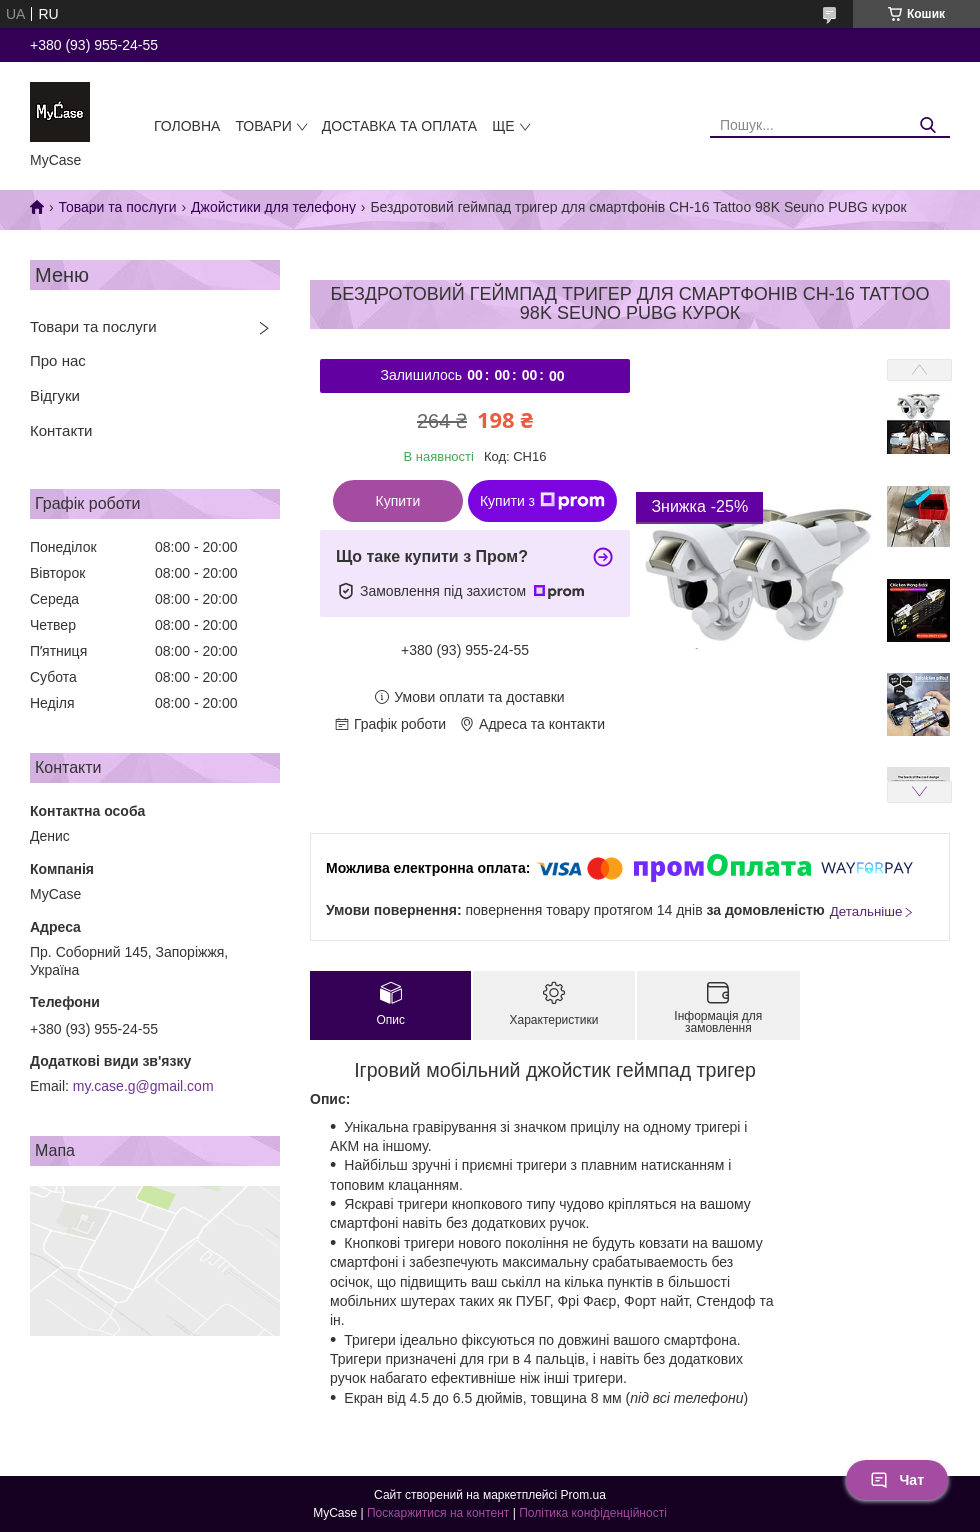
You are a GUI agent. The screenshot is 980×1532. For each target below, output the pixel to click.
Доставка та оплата (399, 126)
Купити (398, 501)
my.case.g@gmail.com (143, 1086)
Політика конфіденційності (593, 1513)
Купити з (542, 501)
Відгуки (55, 395)
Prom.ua (583, 1495)
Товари (263, 126)
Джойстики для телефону (273, 207)
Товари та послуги (117, 207)
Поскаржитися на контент (438, 1513)
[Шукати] (927, 125)
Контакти (61, 430)
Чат (897, 1480)
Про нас (58, 360)
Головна (187, 126)
